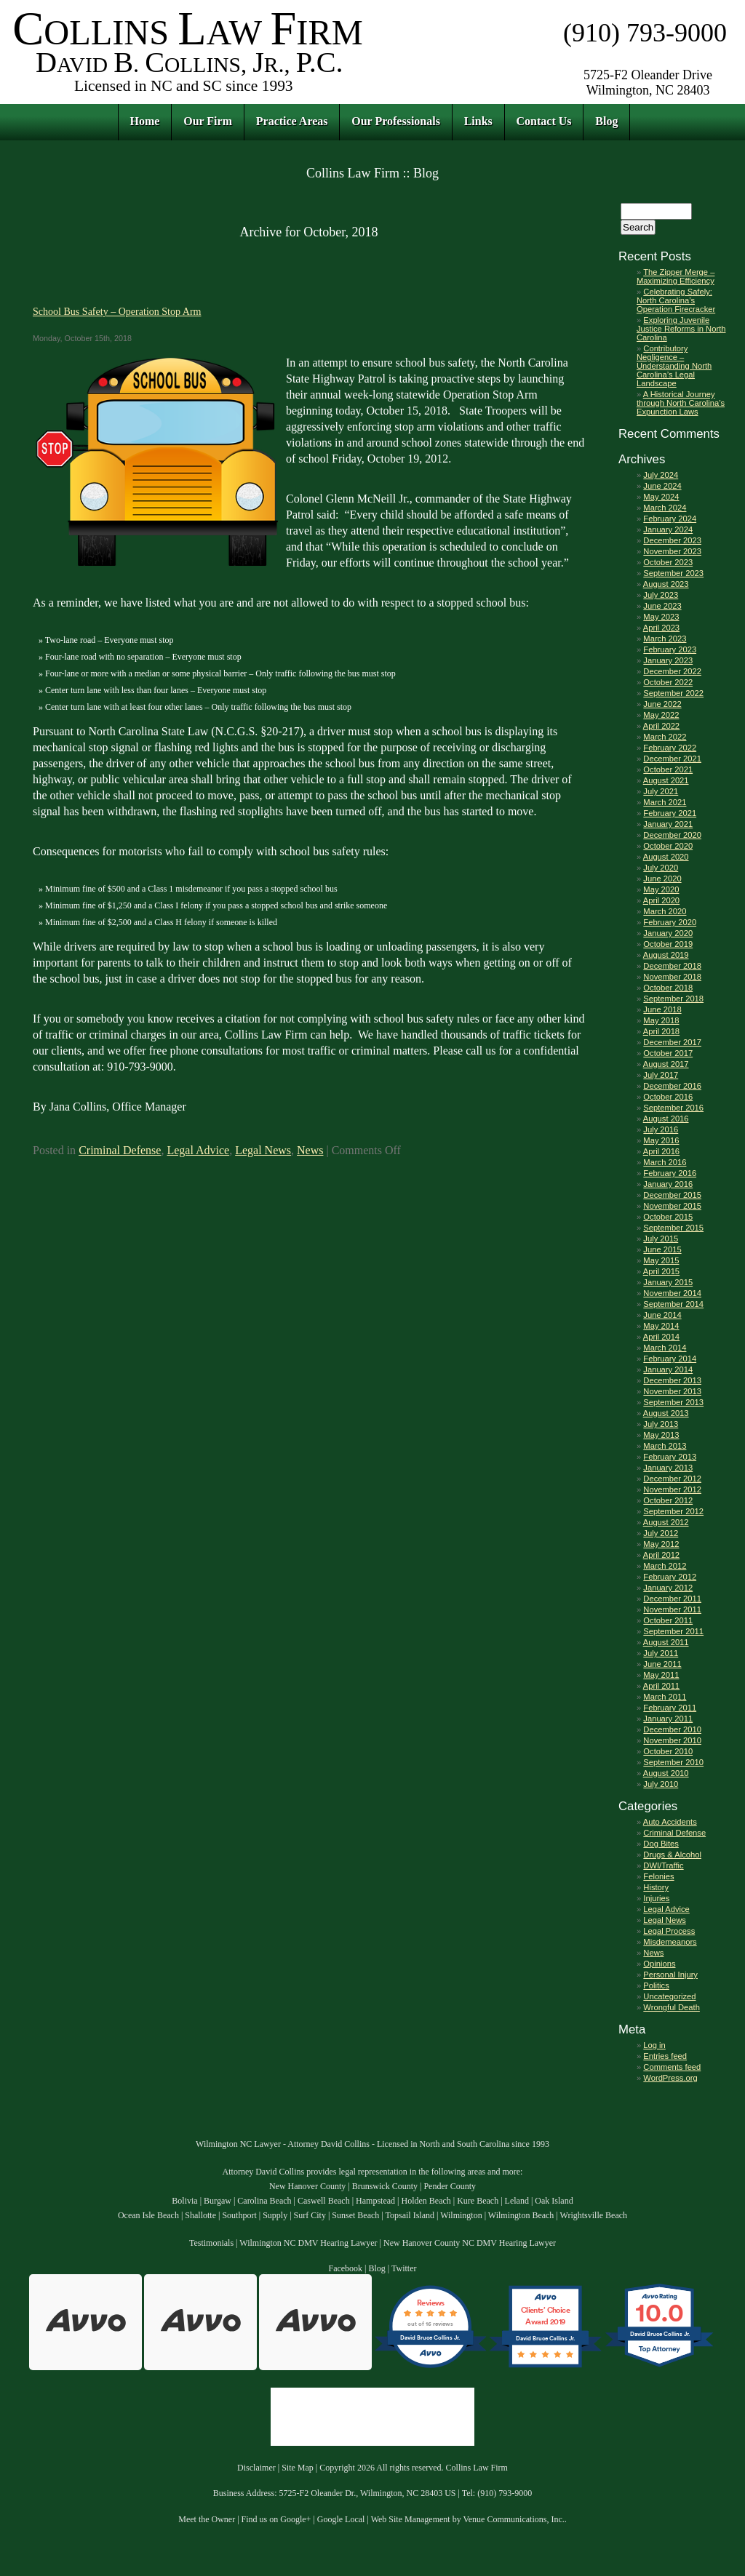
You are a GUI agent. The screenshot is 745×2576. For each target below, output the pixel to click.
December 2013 (672, 1380)
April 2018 (661, 1031)
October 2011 (668, 1620)
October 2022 (668, 682)
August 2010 (666, 1773)
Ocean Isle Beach (148, 2215)
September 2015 (673, 1227)
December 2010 (672, 1729)
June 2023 (662, 605)
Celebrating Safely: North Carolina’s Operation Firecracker (676, 300)
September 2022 (673, 693)
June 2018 (662, 1009)
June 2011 (662, 1664)
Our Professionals (395, 121)
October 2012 (668, 1500)
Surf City (310, 2215)
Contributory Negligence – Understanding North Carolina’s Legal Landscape (674, 366)
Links (478, 121)
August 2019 (666, 955)
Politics (656, 1985)
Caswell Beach (324, 2201)
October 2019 (668, 944)
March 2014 (664, 1347)
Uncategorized (669, 1996)
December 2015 (672, 1195)
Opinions (659, 1963)
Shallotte (200, 2215)
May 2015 (661, 1260)
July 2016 (660, 1129)
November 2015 (672, 1205)
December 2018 (672, 965)
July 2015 (660, 1238)
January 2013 (668, 1467)
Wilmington (461, 2215)
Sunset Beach (355, 2215)
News (310, 1150)
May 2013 (661, 1435)
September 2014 (673, 1304)
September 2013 (673, 1402)
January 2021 (668, 824)
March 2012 (664, 1565)
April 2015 (661, 1271)
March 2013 (664, 1445)
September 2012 (673, 1511)
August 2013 (666, 1413)
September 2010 (673, 1762)
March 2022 (664, 736)
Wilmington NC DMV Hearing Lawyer (308, 2243)
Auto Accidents (670, 1821)
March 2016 (664, 1162)
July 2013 (660, 1424)
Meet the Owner (206, 2519)
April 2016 (661, 1151)
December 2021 (672, 758)
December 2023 (672, 540)
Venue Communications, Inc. (513, 2519)
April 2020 (661, 900)
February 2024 (669, 518)
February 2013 (669, 1456)
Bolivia (184, 2201)
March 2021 (664, 802)
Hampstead (375, 2201)
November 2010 (672, 1740)
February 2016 (669, 1173)
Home (145, 121)
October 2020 (668, 845)
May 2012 (661, 1544)
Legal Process (669, 1931)
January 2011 (668, 1718)
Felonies (658, 1876)
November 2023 (672, 551)
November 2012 (672, 1489)
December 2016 (672, 1085)
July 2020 (660, 867)
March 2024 (664, 507)
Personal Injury (670, 1974)
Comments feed (672, 2067)
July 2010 (660, 1784)
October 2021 (668, 769)
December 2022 (672, 671)
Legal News (263, 1150)
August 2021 (666, 780)
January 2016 (668, 1184)
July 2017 (660, 1075)
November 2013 (672, 1391)
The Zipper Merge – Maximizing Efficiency (675, 276)
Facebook (345, 2268)
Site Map (298, 2468)
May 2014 (661, 1325)
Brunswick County (385, 2186)
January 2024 (668, 529)
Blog (606, 121)
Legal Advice (198, 1150)
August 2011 (666, 1642)
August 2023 (666, 584)
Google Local (341, 2519)
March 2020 (664, 911)
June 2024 (662, 485)
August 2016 (666, 1118)
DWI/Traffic (663, 1865)
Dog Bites (661, 1843)
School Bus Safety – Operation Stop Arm (117, 311)
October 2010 (668, 1751)
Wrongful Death (671, 2007)
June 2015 (662, 1249)
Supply (275, 2215)
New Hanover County (307, 2186)
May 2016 (661, 1140)
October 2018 (668, 987)
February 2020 (669, 922)
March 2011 (664, 1696)
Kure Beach (477, 2201)
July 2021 (660, 791)
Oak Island (554, 2201)
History (656, 1887)
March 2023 (664, 638)
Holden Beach (425, 2201)
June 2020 (662, 878)
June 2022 (662, 704)
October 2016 (668, 1096)
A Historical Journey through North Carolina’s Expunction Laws (681, 403)
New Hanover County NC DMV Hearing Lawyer (469, 2243)
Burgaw (217, 2201)
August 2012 (666, 1522)
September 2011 (673, 1631)
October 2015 (668, 1216)
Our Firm (207, 121)
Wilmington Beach (521, 2215)
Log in (654, 2045)
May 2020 (661, 889)
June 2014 (662, 1315)
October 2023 (668, 562)
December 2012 (672, 1478)
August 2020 (666, 856)
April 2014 (661, 1336)
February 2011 (669, 1707)
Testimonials (211, 2243)
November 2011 (672, 1609)
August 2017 (666, 1064)
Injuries (656, 1898)
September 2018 (673, 998)
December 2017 (672, 1042)
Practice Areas (292, 121)
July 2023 (660, 595)
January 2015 (668, 1282)
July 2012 (660, 1533)
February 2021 (669, 813)
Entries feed (665, 2056)
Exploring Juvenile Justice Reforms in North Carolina (681, 329)
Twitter (403, 2268)
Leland (517, 2201)
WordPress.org (670, 2077)
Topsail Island (409, 2215)
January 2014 (668, 1369)
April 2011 (661, 1685)
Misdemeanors (669, 1941)
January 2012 (668, 1587)
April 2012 (661, 1555)
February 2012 (669, 1576)
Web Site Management (410, 2519)
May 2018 (661, 1020)
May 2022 (661, 715)
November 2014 (672, 1293)
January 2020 (668, 933)
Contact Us (544, 121)
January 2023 (668, 660)
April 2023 (661, 627)
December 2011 (672, 1598)
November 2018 (672, 976)
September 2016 (673, 1107)
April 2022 (661, 725)
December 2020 (672, 835)
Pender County (449, 2186)
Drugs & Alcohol (672, 1854)
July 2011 (660, 1653)
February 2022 (669, 747)
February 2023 (669, 649)
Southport (239, 2215)
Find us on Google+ (276, 2519)
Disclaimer (256, 2468)
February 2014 (669, 1358)
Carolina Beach (264, 2201)
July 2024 (660, 475)
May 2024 (661, 496)
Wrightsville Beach (594, 2215)
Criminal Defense (120, 1150)
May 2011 (661, 1675)
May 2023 (661, 616)
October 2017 (668, 1053)
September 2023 (673, 573)
